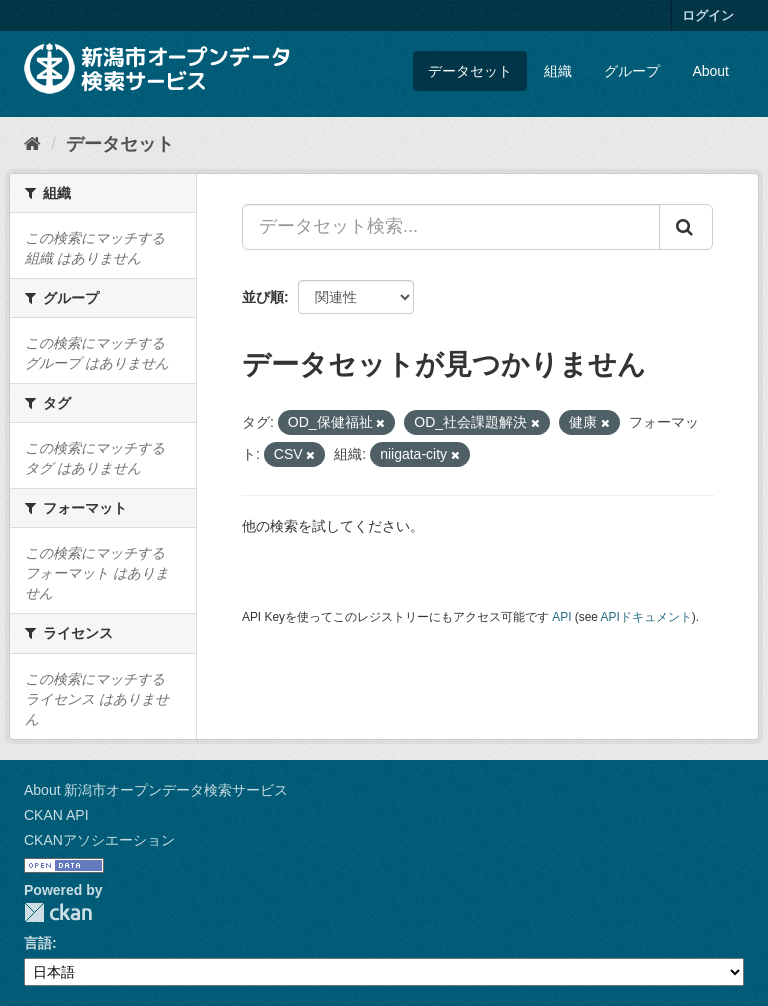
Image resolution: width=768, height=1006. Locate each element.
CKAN (58, 912)
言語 (38, 943)
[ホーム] (32, 144)
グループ (632, 71)
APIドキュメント (646, 617)
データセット (470, 71)
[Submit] (686, 227)
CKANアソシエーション (99, 840)
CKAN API (56, 815)
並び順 (263, 297)
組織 (558, 71)
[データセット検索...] (451, 227)
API (561, 617)
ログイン (708, 15)
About (710, 71)
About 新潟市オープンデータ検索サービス (156, 790)
